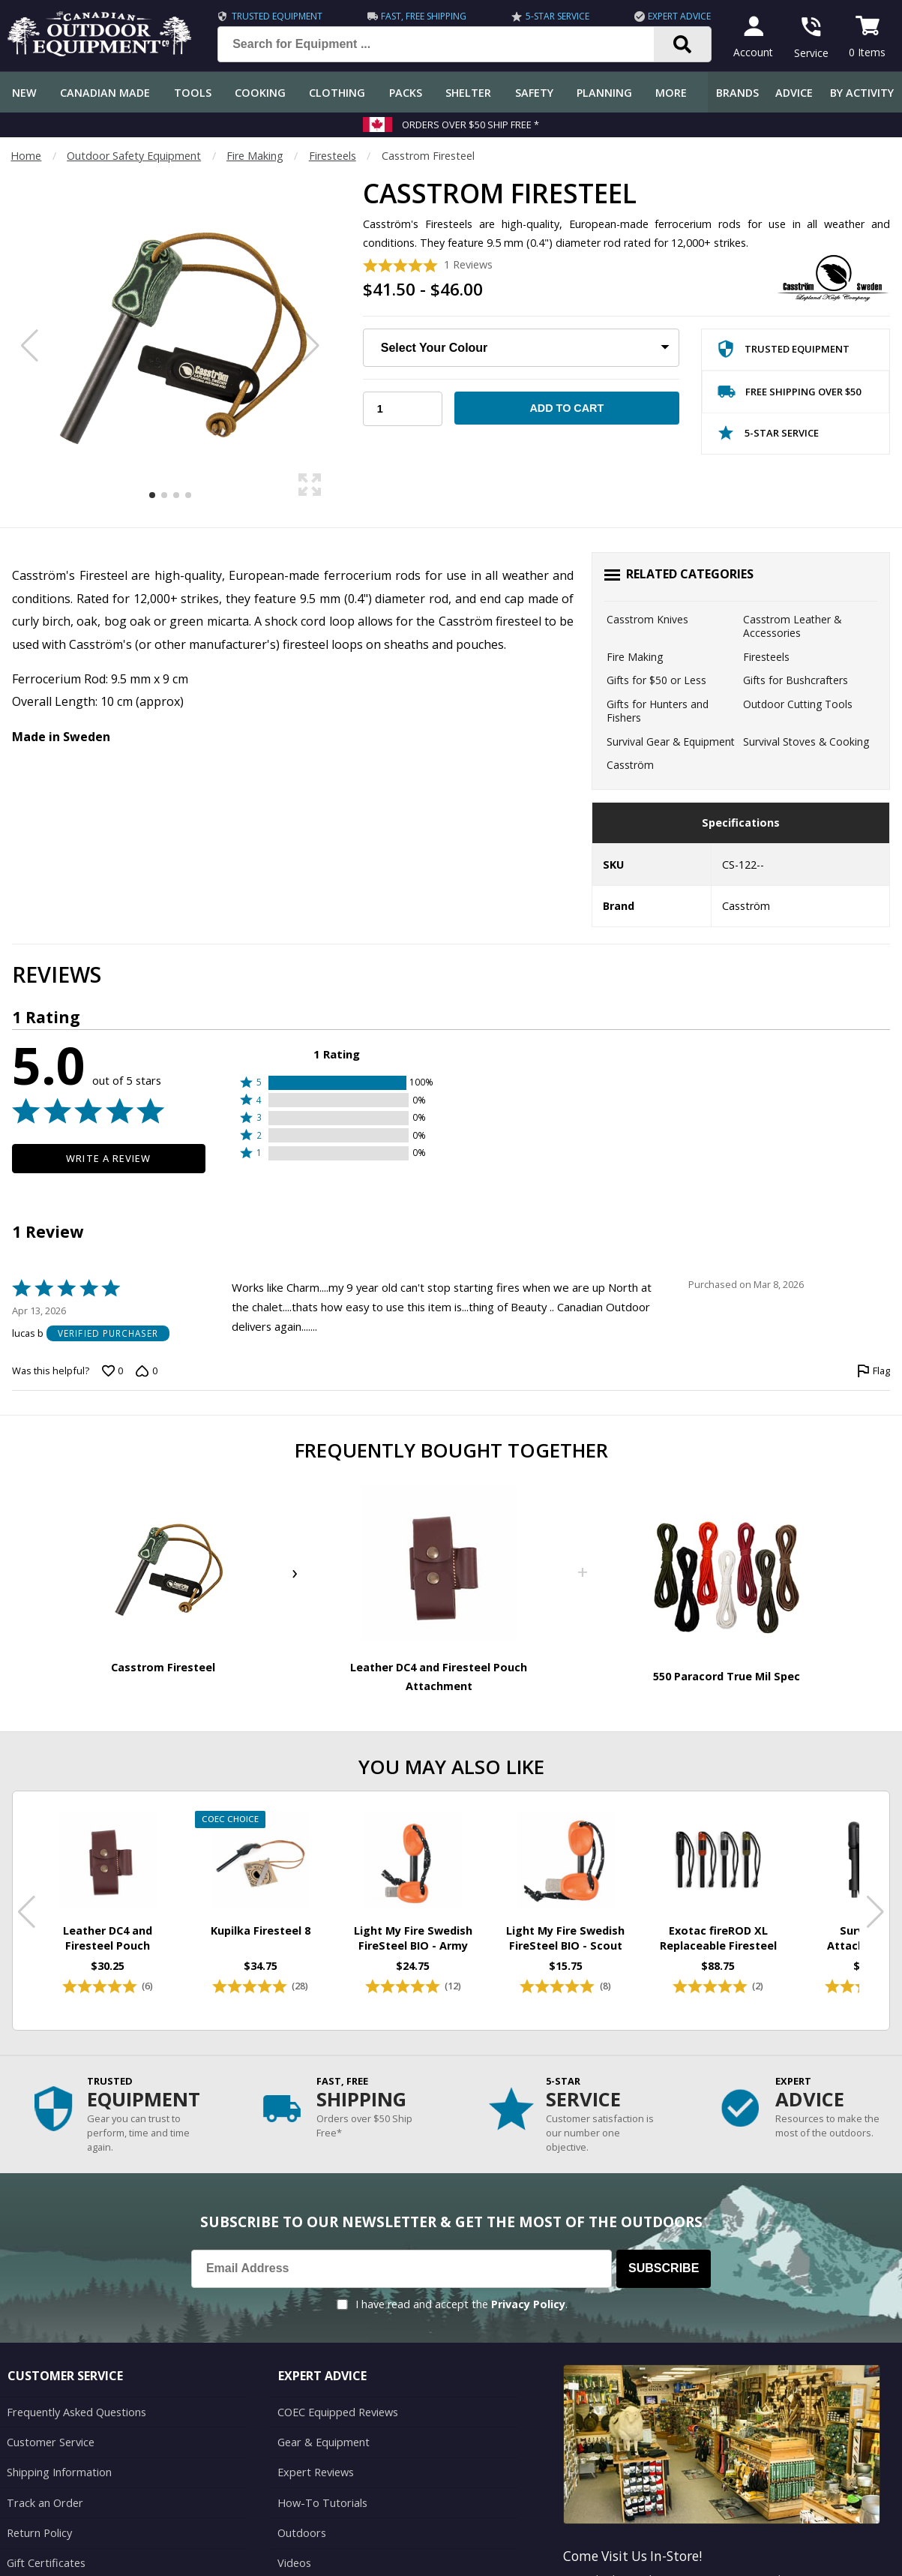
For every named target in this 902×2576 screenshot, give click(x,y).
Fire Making (254, 156)
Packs (405, 93)
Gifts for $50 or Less (656, 680)
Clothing (337, 93)
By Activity (862, 93)
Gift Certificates (45, 2545)
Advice (794, 93)
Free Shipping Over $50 (789, 395)
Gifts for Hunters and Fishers (658, 711)
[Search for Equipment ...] (447, 44)
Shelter (468, 93)
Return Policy (39, 2515)
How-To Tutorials (321, 2485)
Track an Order (44, 2485)
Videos (294, 2545)
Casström (630, 765)
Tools (192, 93)
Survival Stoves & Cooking (806, 741)
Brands (737, 93)
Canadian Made (105, 93)
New (24, 93)
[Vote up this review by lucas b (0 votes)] (112, 1371)
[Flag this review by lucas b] (873, 1371)
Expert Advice (679, 16)
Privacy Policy (528, 2287)
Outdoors (301, 2515)
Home (25, 156)
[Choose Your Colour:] (521, 348)
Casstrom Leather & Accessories (792, 626)
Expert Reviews (315, 2455)
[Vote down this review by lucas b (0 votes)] (146, 1371)
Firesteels (332, 156)
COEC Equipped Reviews (337, 2395)
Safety (534, 93)
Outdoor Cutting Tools (798, 704)
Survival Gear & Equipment (671, 741)
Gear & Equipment (323, 2425)
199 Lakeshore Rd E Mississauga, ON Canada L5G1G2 (696, 2563)
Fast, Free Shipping (423, 16)
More (671, 93)
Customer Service (50, 2425)
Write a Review (108, 1158)
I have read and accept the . (461, 2287)
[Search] (683, 44)
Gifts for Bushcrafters (795, 680)
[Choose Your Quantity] (402, 409)
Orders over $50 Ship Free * (470, 124)
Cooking (260, 93)
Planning (604, 93)
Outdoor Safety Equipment (134, 156)
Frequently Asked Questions (76, 2395)
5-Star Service (557, 16)
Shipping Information (59, 2455)
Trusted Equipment (277, 16)
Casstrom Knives (647, 619)
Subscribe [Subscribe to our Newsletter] (663, 2251)
